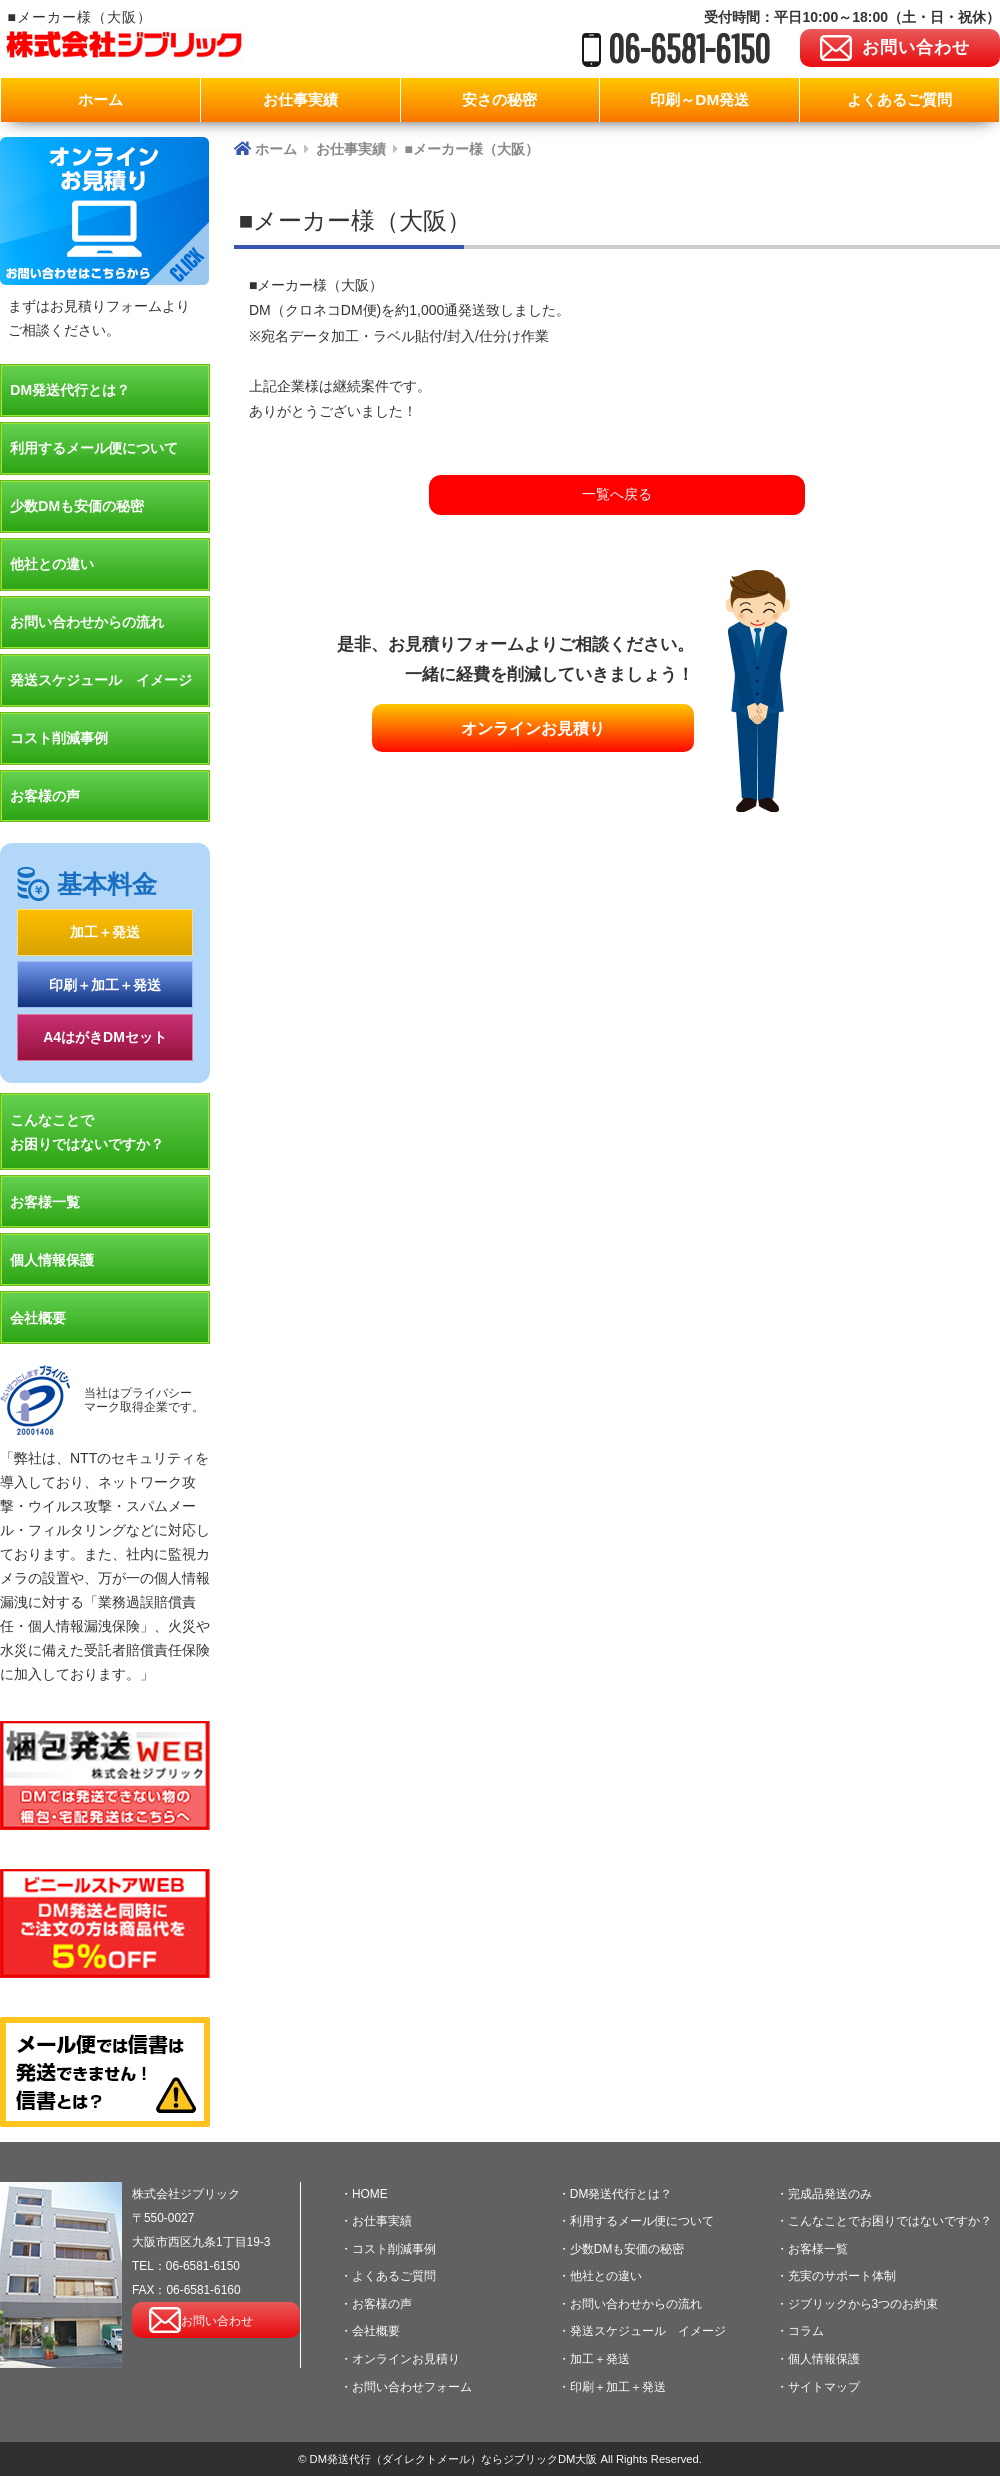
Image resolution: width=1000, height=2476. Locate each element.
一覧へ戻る (617, 494)
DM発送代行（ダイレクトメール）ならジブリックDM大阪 (453, 2459)
